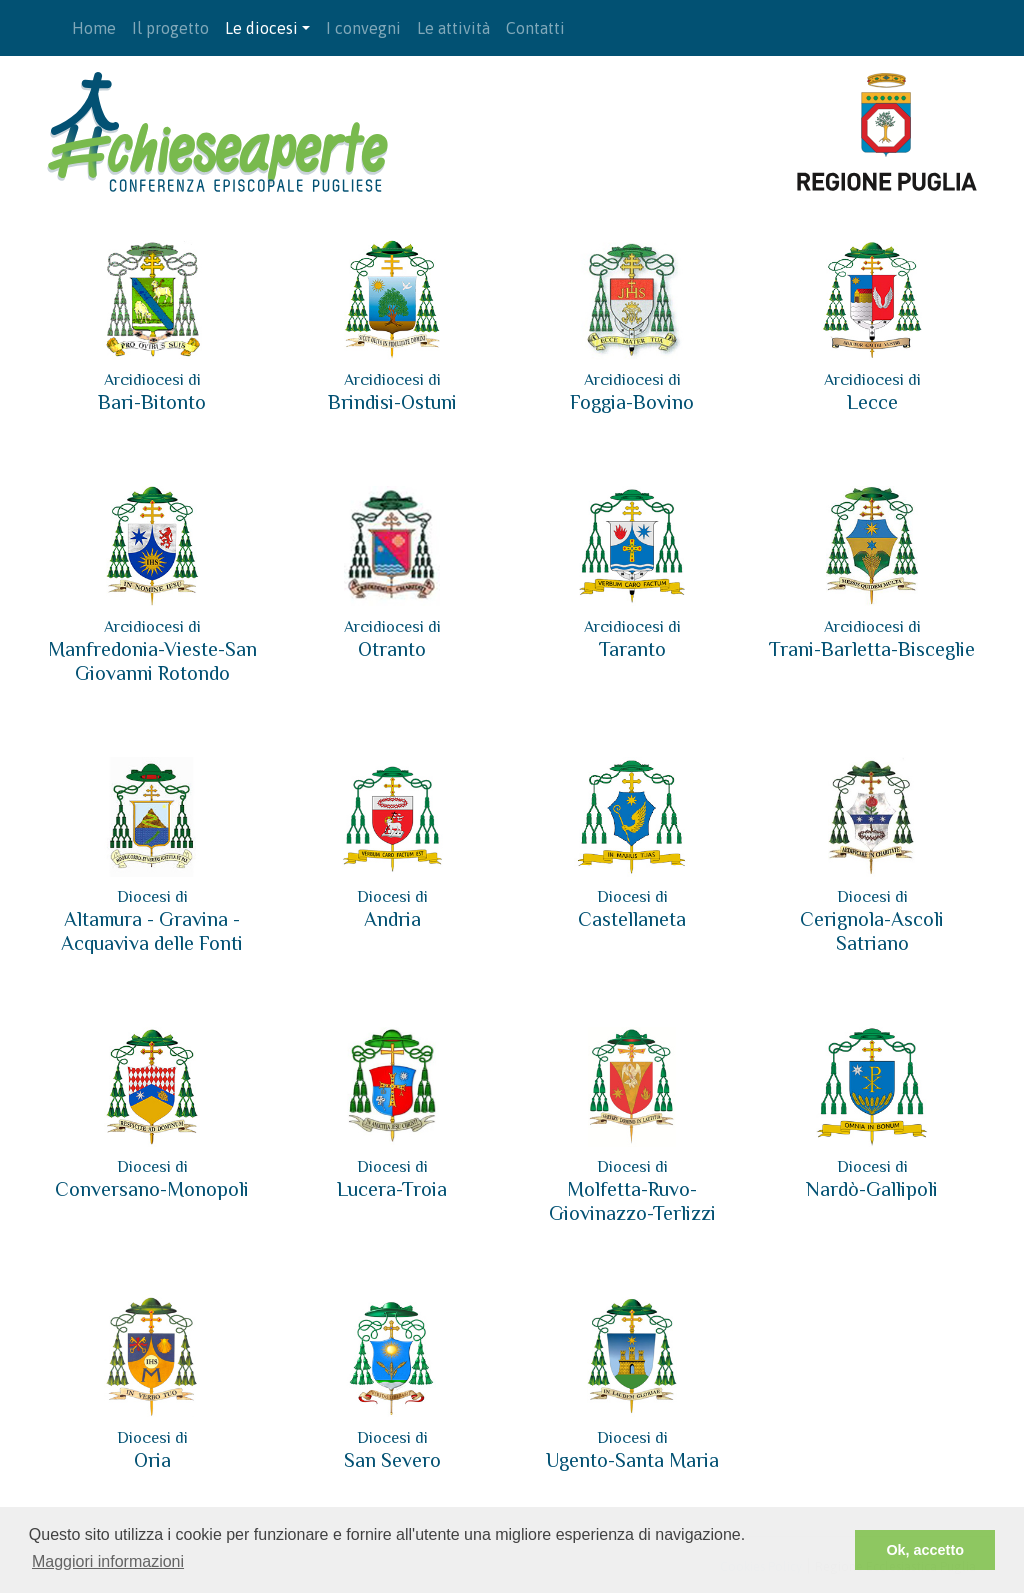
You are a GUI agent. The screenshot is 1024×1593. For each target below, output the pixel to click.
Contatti (535, 28)
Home (94, 28)
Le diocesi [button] (261, 28)
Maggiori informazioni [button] (108, 1561)
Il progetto (170, 28)
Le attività (453, 28)
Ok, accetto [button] (925, 1550)
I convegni (363, 28)
